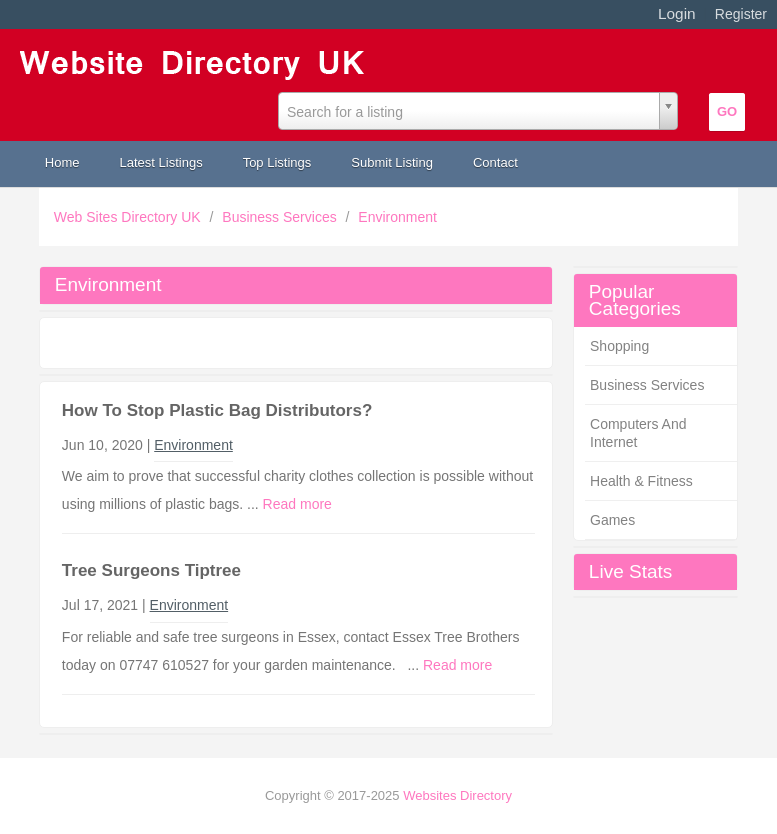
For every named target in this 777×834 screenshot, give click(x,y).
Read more (297, 504)
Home (62, 162)
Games (612, 520)
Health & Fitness (641, 481)
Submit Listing (392, 162)
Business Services (281, 217)
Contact (495, 162)
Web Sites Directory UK (129, 217)
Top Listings (277, 162)
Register (741, 14)
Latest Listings (161, 162)
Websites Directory (457, 795)
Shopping (619, 346)
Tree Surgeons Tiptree (151, 570)
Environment (397, 217)
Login (677, 13)
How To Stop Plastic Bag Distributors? (217, 410)
